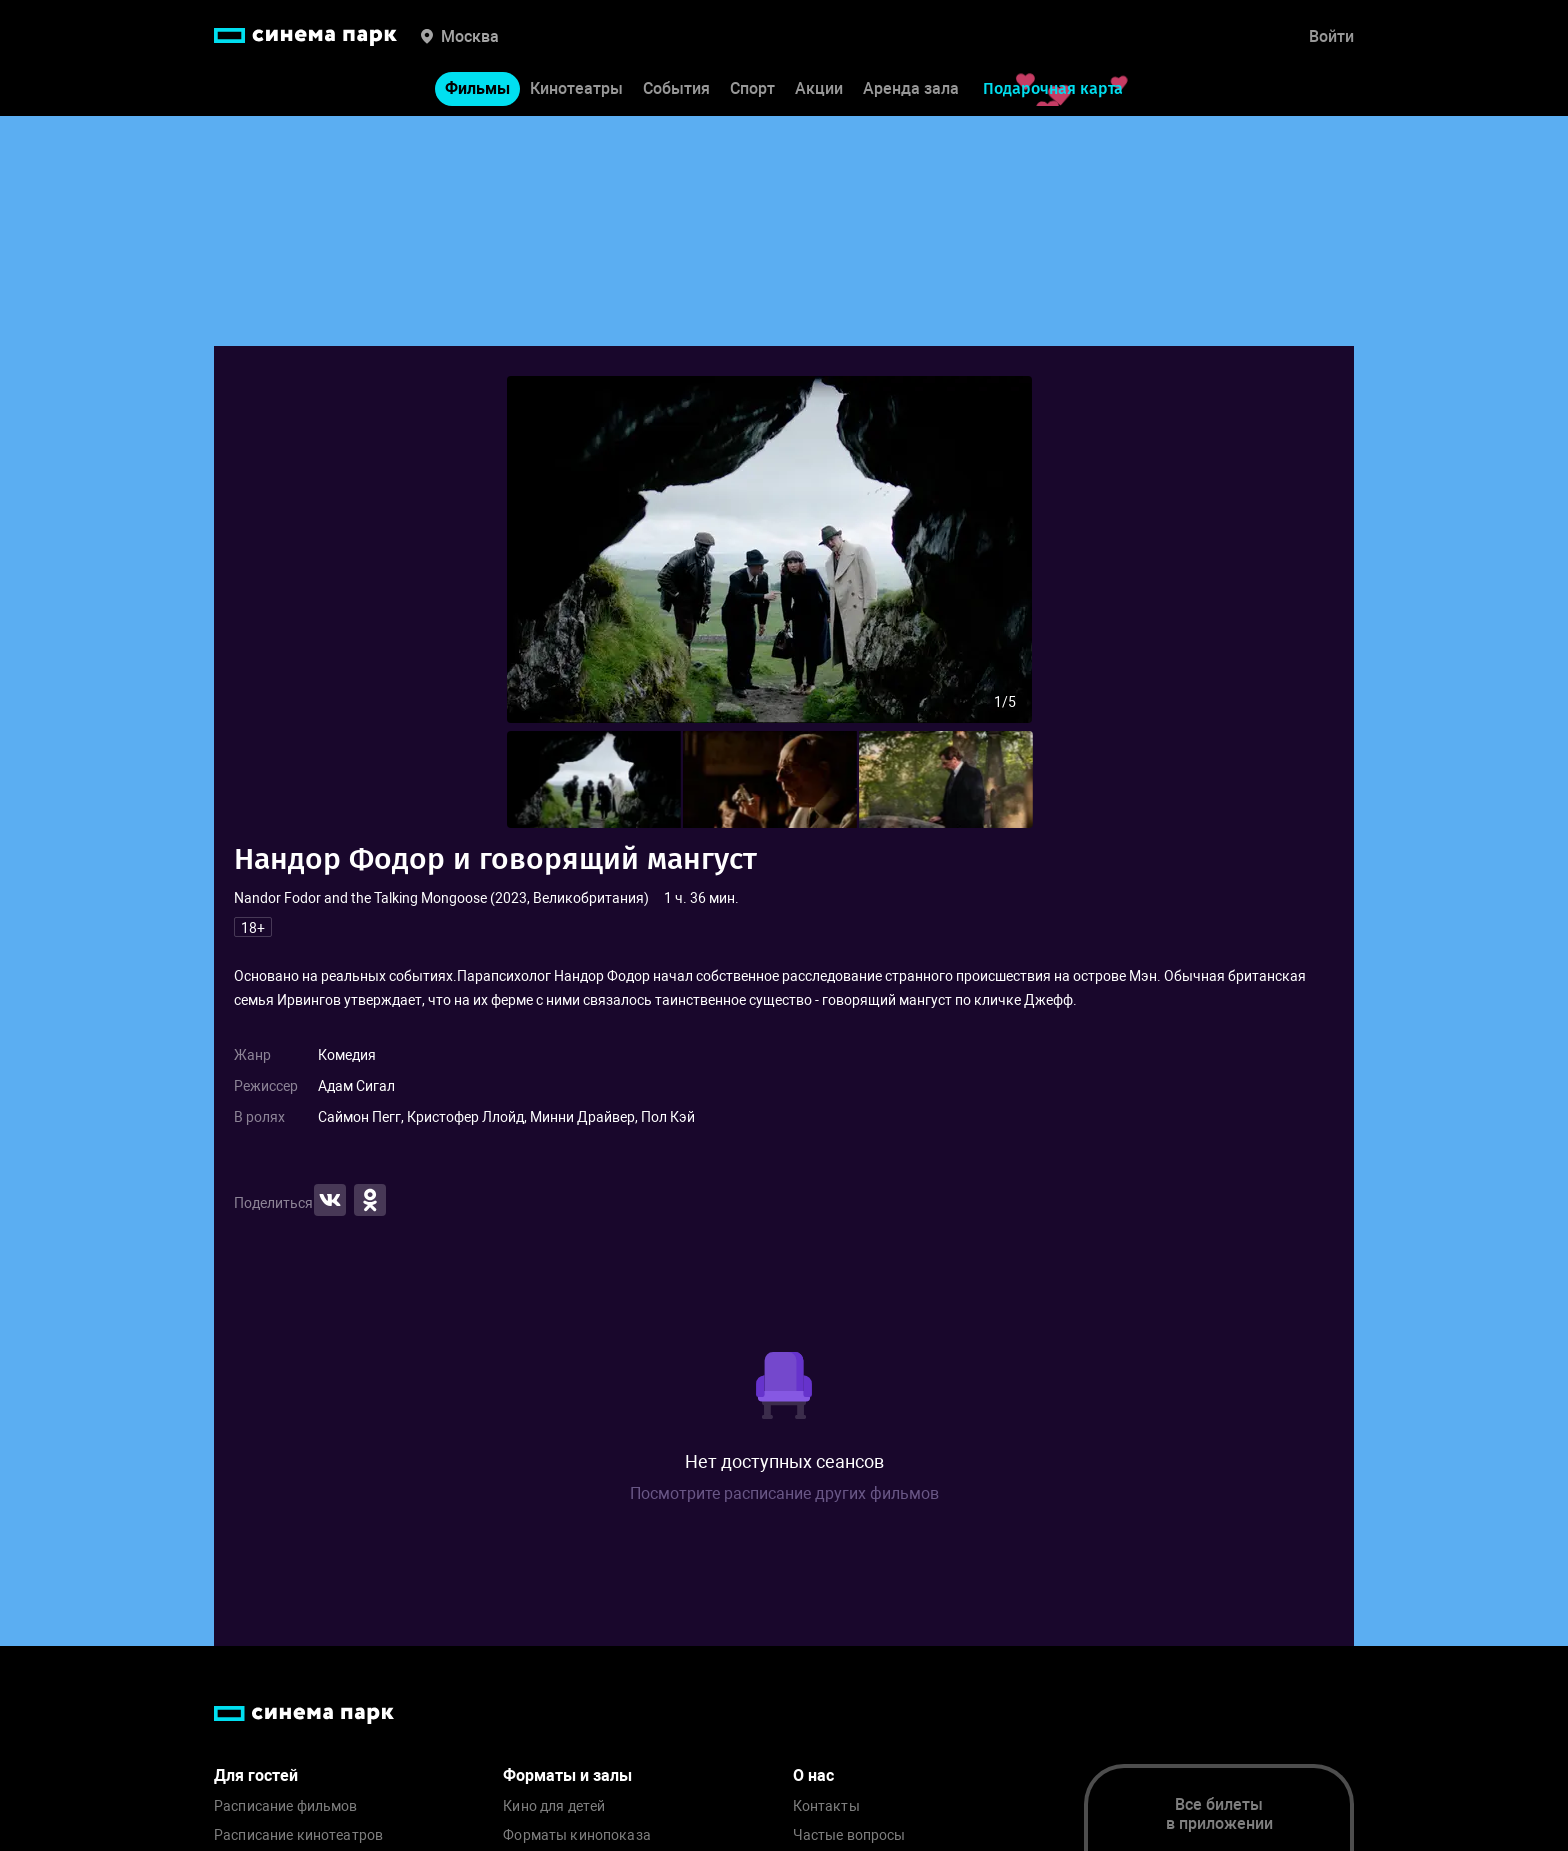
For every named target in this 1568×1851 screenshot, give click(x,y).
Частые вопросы (849, 1835)
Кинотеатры (576, 88)
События (676, 88)
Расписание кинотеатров (298, 1835)
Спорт (752, 88)
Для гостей (256, 1775)
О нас (813, 1775)
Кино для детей (554, 1806)
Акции (819, 88)
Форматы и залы (567, 1775)
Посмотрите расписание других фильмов (784, 1493)
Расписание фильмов (286, 1806)
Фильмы (477, 88)
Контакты (826, 1806)
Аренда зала (911, 88)
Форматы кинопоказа (577, 1835)
